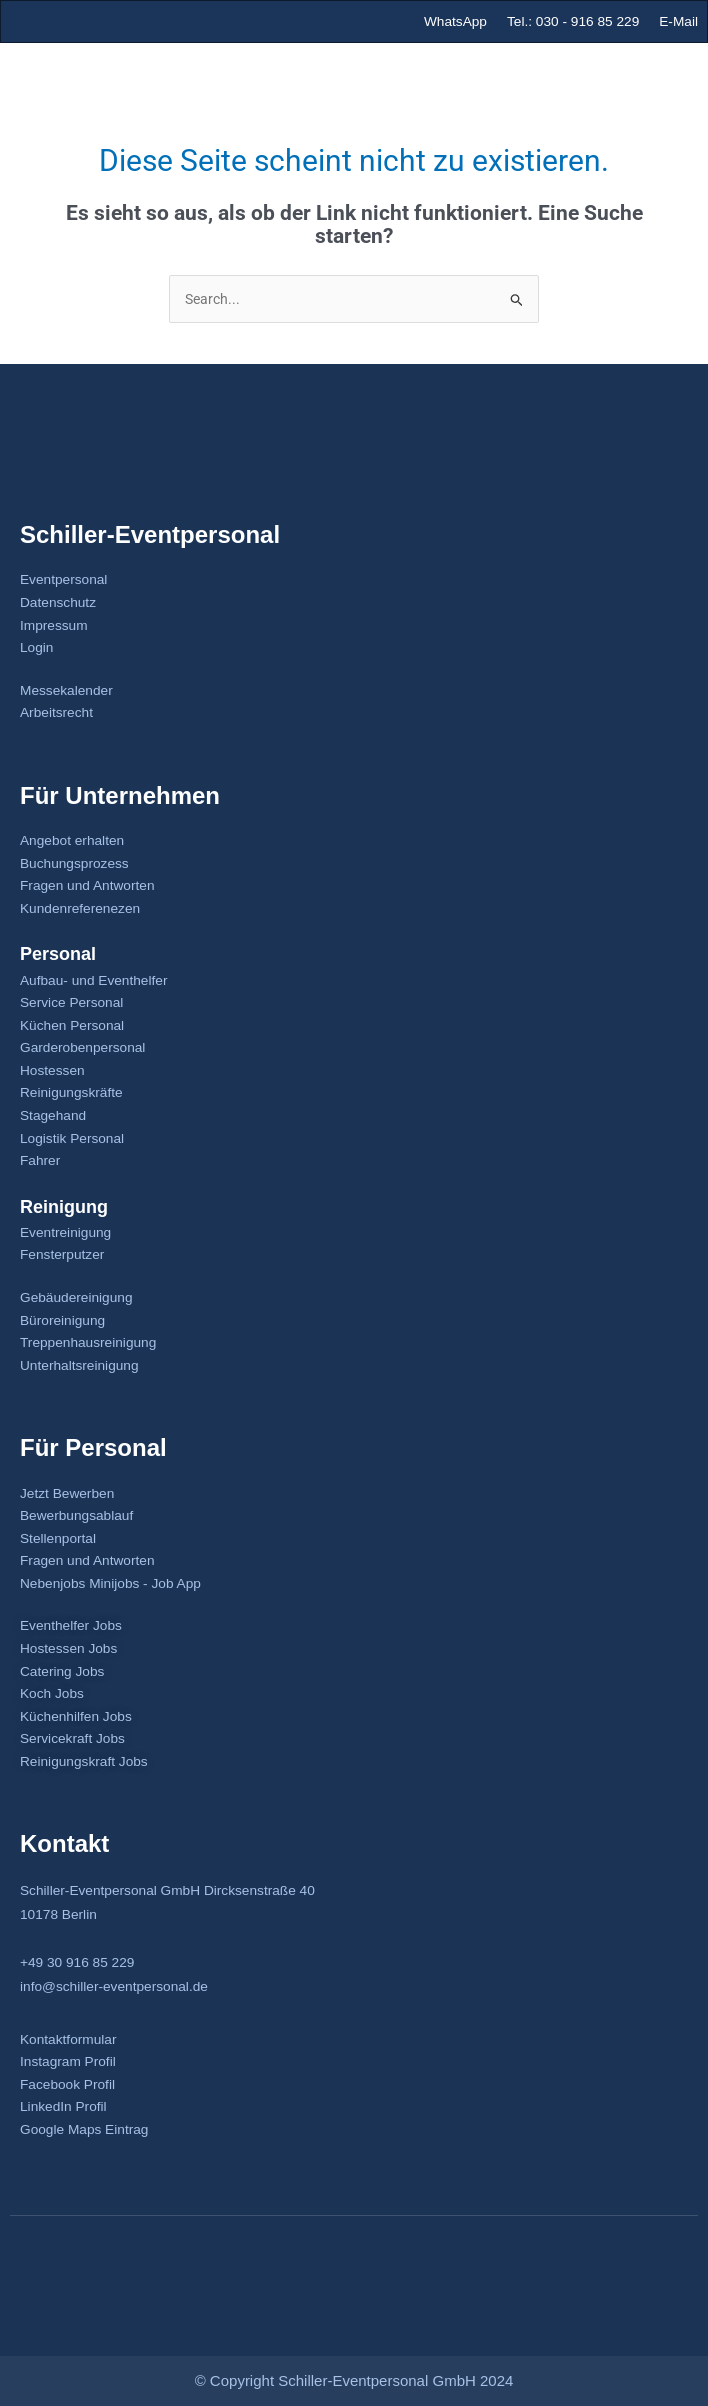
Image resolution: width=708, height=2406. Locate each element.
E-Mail (678, 21)
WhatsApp (455, 21)
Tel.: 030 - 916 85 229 (573, 21)
